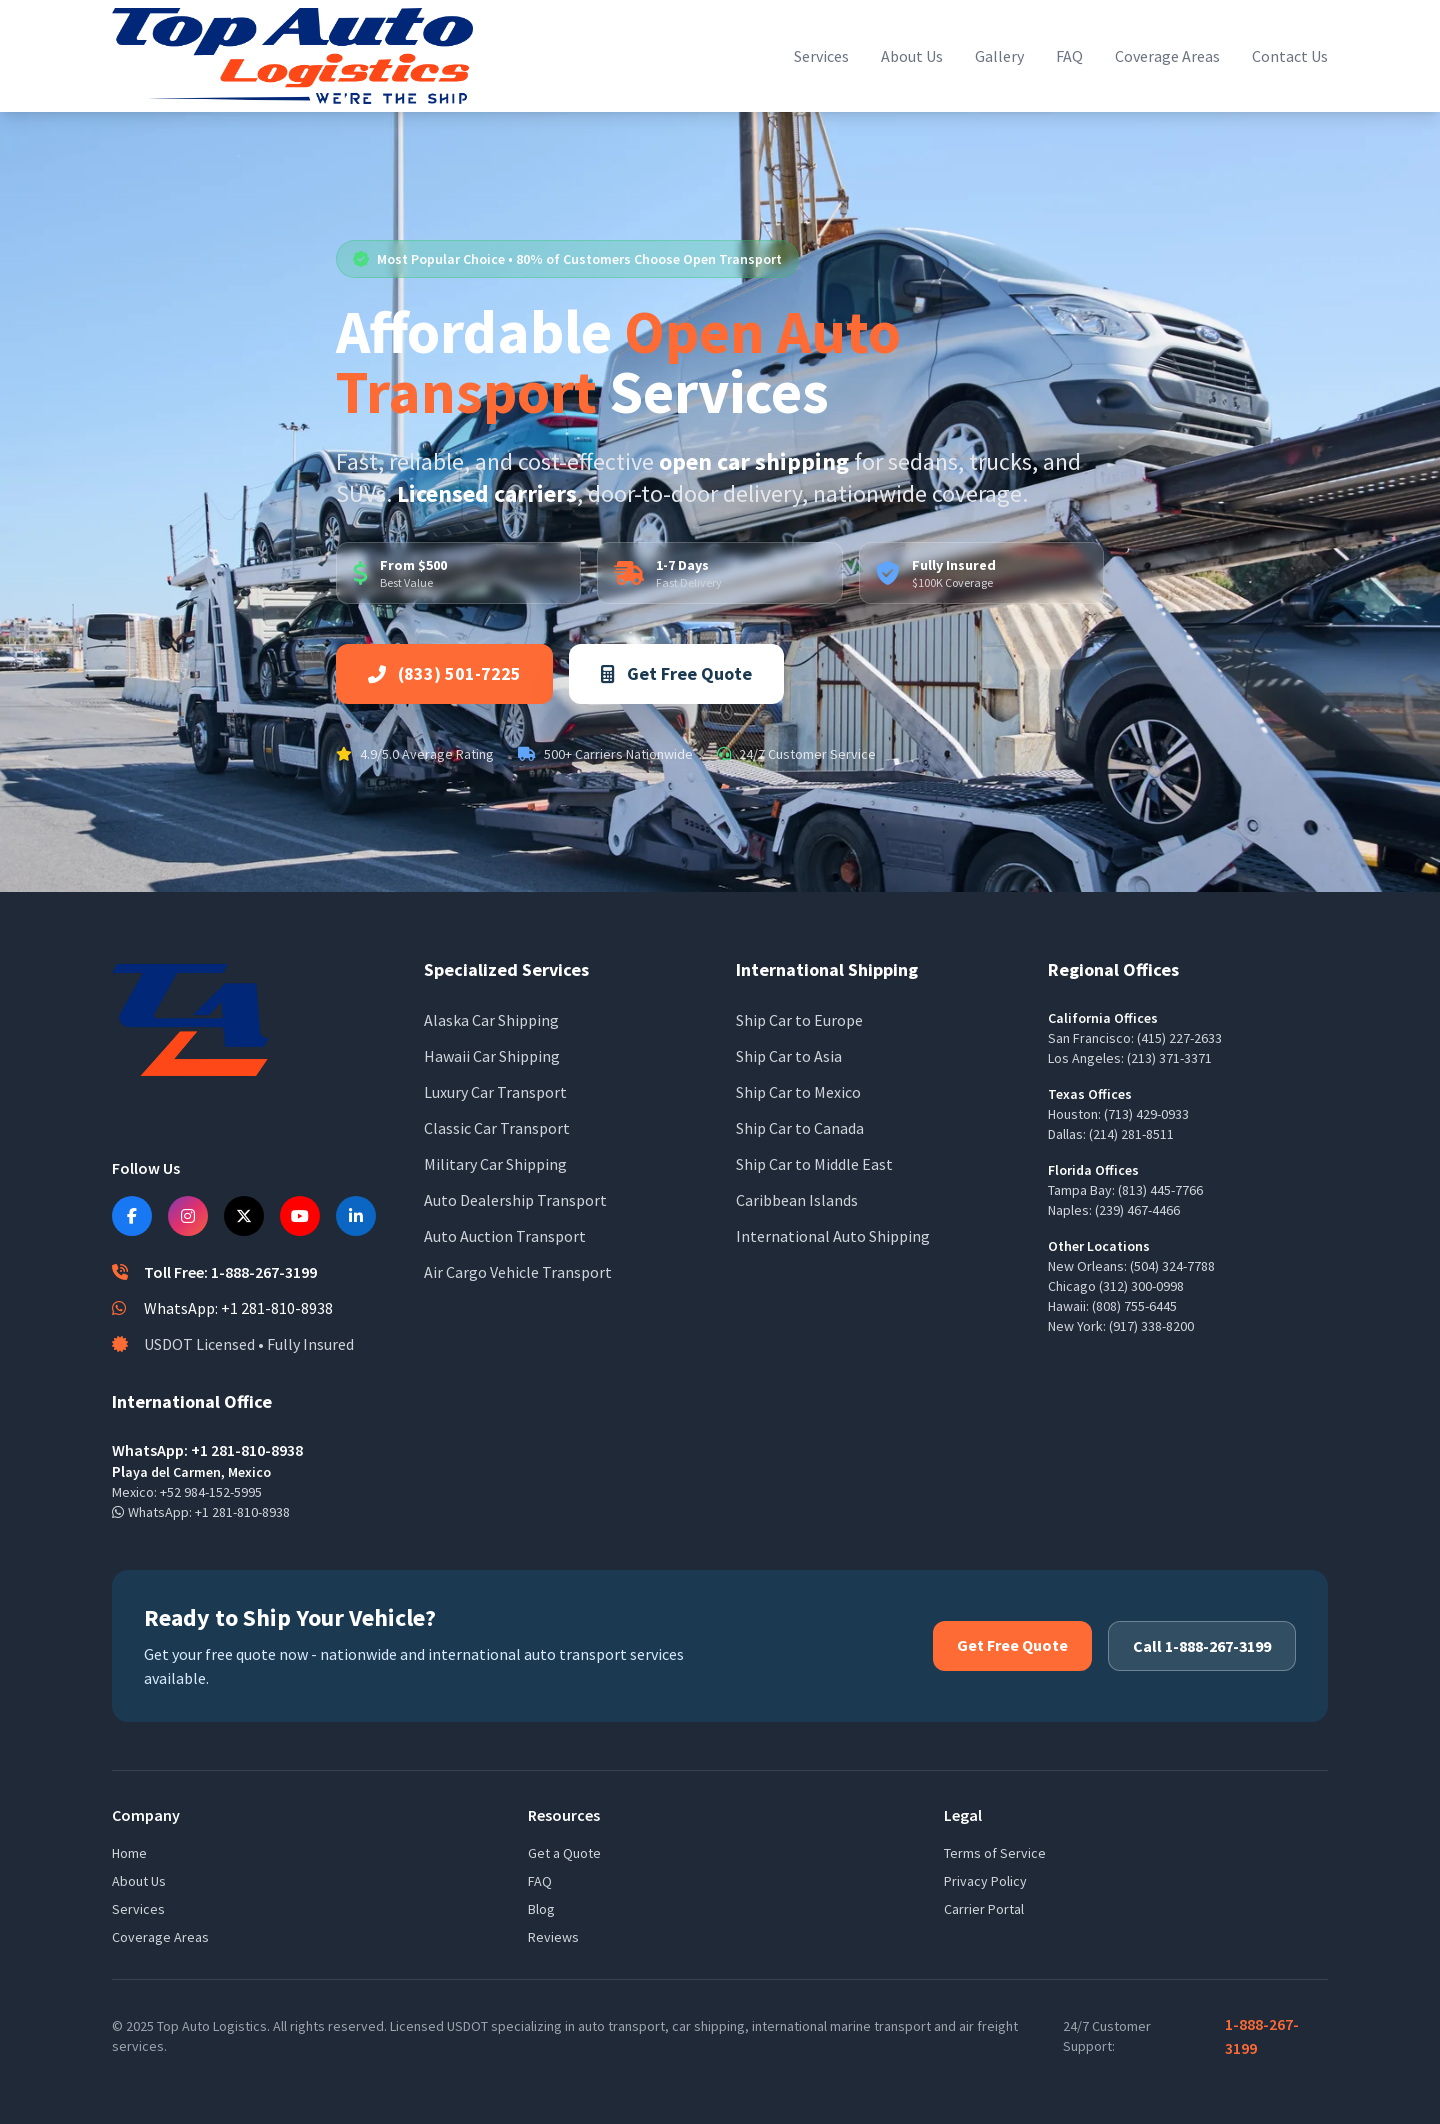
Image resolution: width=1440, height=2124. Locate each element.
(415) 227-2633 (1179, 1038)
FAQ (1069, 56)
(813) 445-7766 (1160, 1190)
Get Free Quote (676, 673)
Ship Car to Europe (799, 1020)
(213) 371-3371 (1169, 1058)
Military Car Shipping (495, 1164)
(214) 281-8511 (1131, 1134)
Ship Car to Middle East (814, 1164)
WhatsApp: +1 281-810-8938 (238, 1308)
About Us (912, 56)
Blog (541, 1909)
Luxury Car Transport (495, 1092)
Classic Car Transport (497, 1128)
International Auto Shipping (833, 1236)
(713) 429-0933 (1146, 1114)
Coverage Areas (1167, 56)
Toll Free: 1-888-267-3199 (230, 1272)
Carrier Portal (984, 1909)
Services (821, 56)
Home (129, 1853)
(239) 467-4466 (1137, 1210)
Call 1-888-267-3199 (1202, 1646)
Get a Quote (564, 1853)
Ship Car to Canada (800, 1128)
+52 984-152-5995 (211, 1492)
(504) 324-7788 (1172, 1266)
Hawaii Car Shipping (492, 1056)
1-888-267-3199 (1262, 2036)
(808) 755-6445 (1134, 1306)
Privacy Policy (985, 1881)
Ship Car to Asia (789, 1056)
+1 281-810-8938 (242, 1512)
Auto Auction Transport (505, 1236)
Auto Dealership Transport (515, 1200)
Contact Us (1290, 56)
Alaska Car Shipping (491, 1020)
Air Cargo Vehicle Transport (518, 1272)
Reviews (553, 1937)
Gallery (999, 56)
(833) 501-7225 (444, 673)
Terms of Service (995, 1853)
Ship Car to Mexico (798, 1092)
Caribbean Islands (797, 1200)
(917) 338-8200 (1151, 1326)
